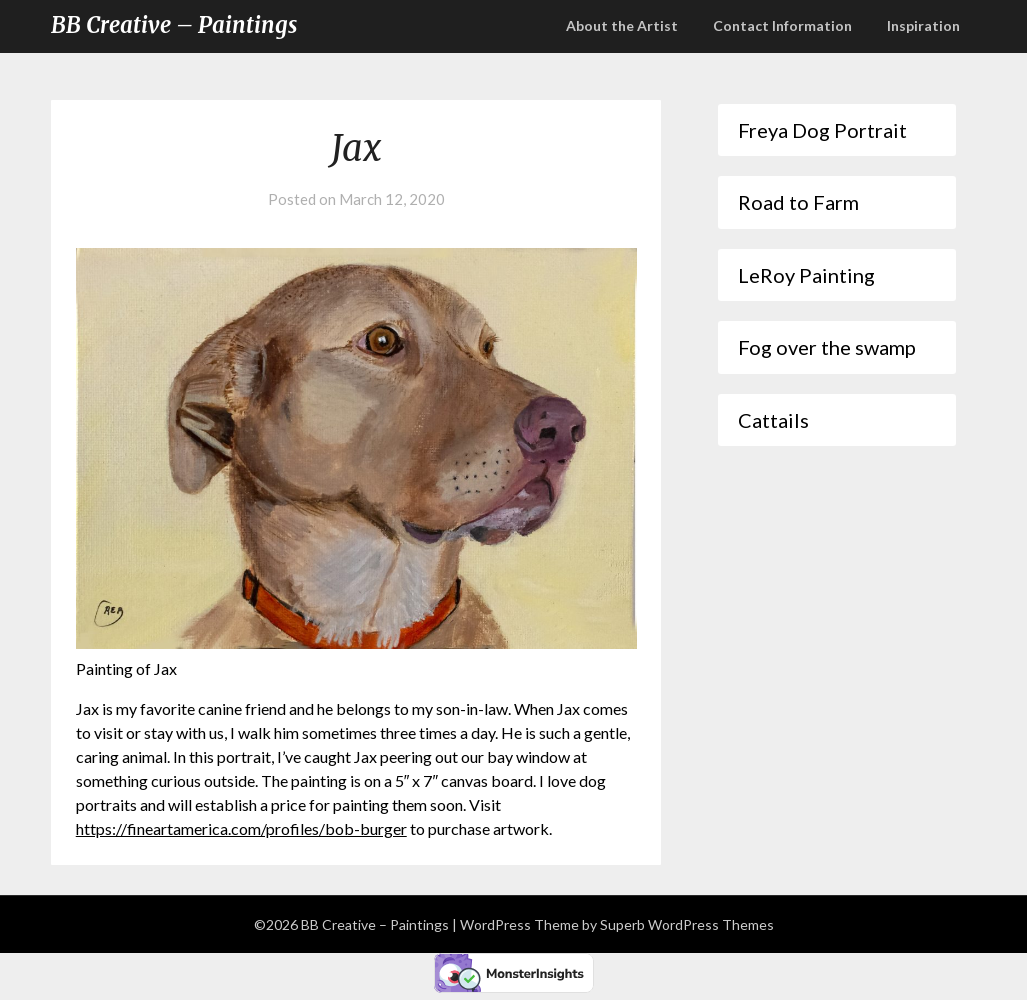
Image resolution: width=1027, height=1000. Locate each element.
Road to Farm (798, 202)
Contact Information (782, 25)
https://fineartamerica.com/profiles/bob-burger (241, 828)
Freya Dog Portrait (822, 130)
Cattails (773, 420)
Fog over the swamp (827, 347)
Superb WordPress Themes (687, 924)
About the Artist (622, 25)
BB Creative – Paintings (174, 25)
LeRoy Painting (806, 275)
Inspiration (923, 25)
